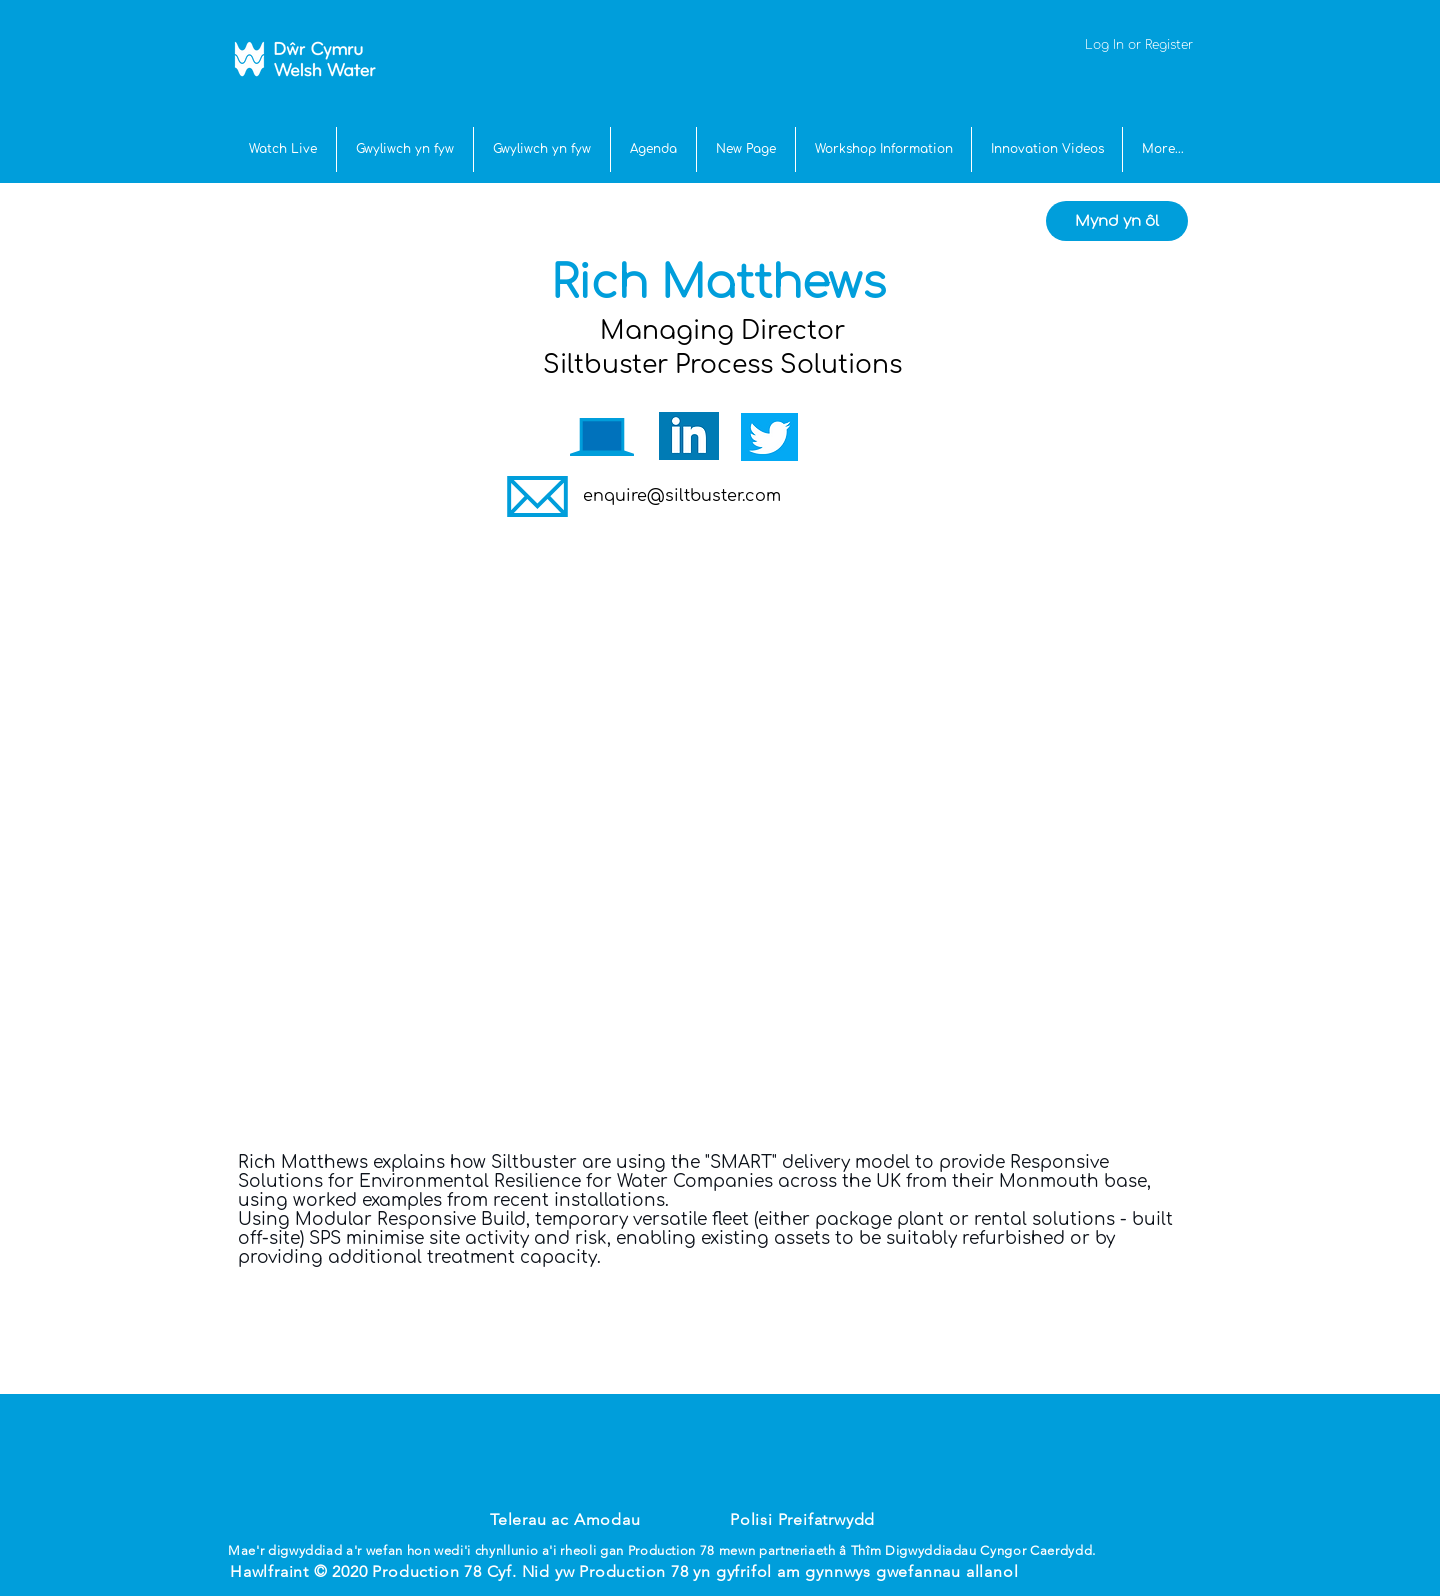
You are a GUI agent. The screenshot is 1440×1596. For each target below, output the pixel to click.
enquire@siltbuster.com (682, 496)
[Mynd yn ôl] (1117, 221)
